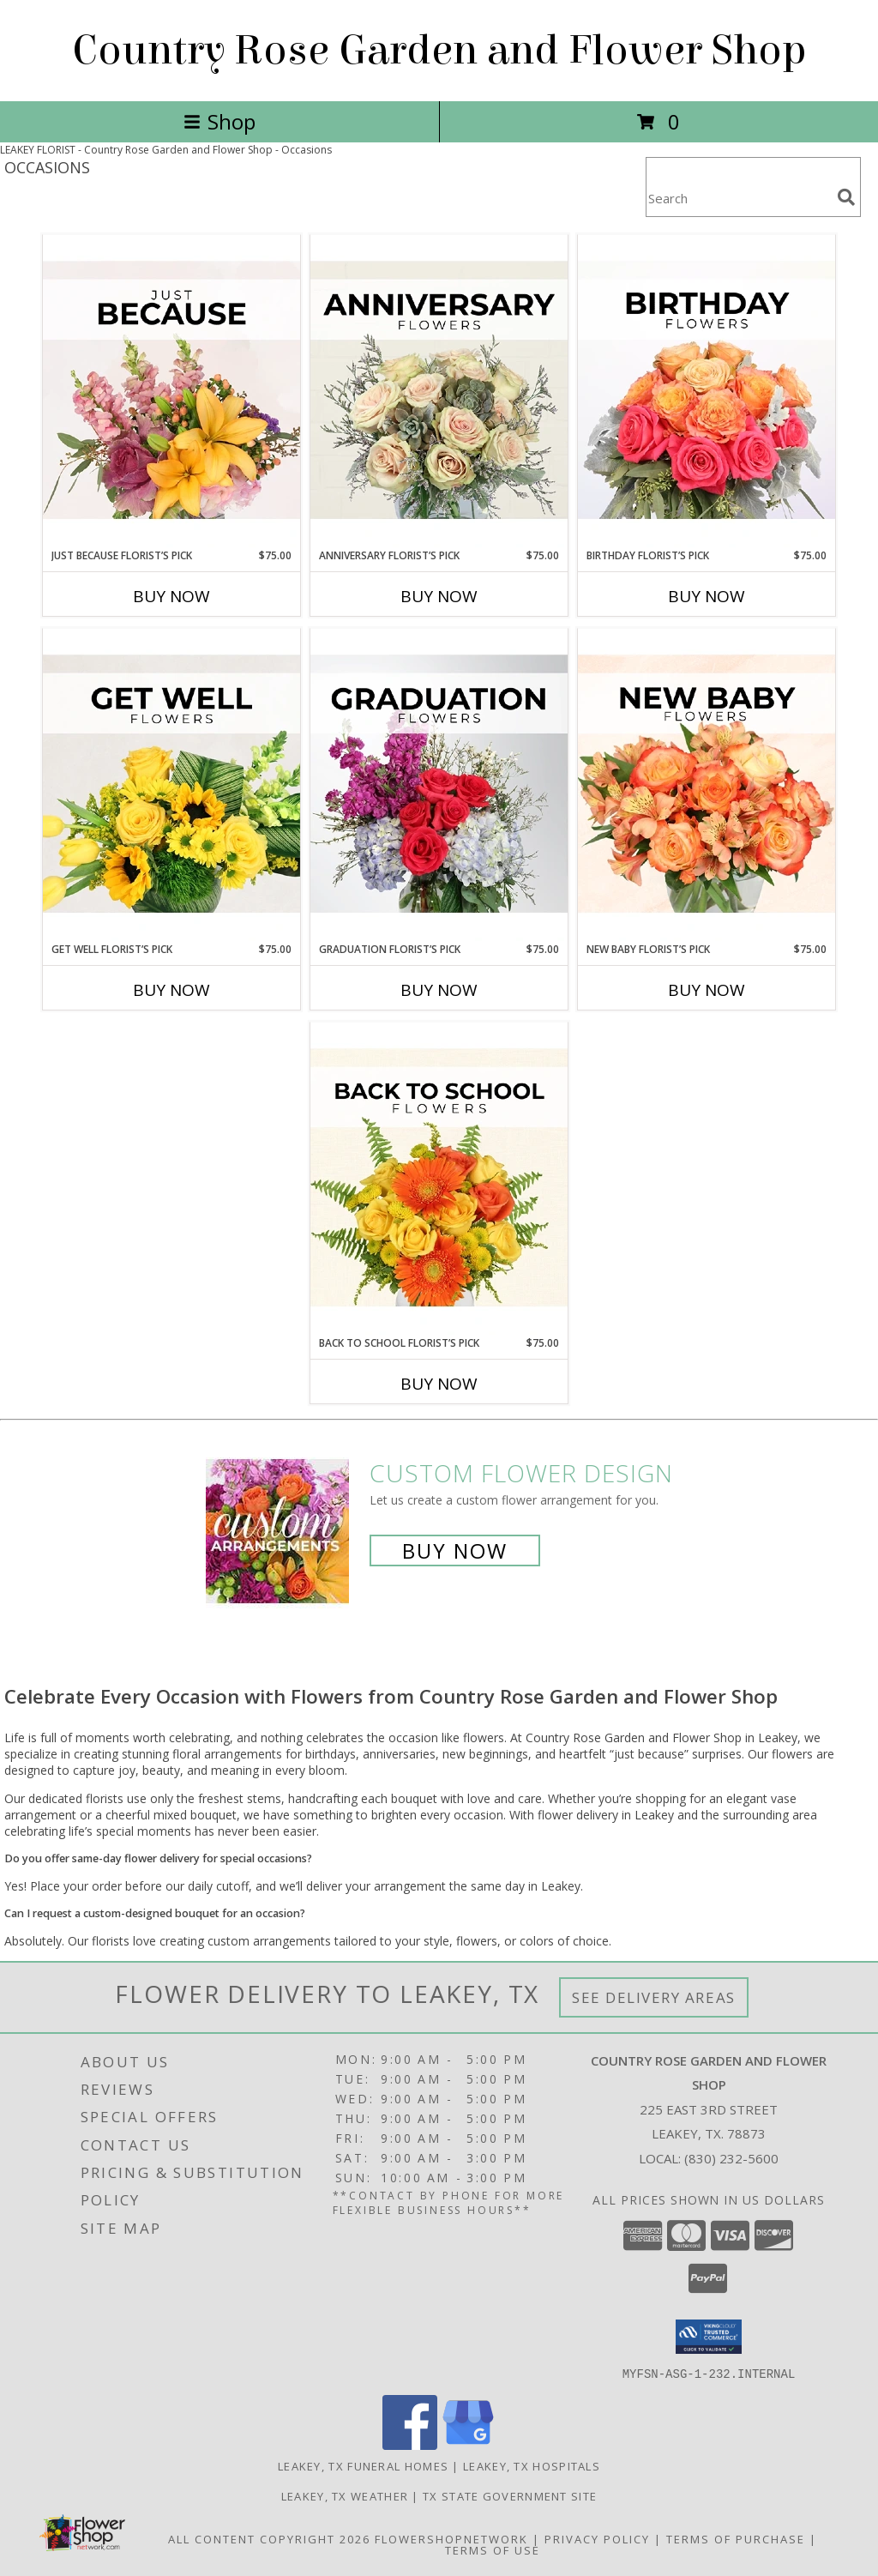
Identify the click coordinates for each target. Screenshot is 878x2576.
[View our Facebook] (409, 2444)
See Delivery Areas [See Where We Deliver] (654, 1997)
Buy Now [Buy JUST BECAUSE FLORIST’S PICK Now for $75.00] (171, 596)
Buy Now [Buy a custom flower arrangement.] (455, 1550)
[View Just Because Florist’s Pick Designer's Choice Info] (171, 391)
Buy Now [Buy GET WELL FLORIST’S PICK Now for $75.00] (171, 990)
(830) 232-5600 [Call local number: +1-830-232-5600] (731, 2158)
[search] (846, 197)
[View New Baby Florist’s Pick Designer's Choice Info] (706, 785)
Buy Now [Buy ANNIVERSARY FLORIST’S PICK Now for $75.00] (439, 596)
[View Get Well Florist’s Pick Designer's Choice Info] (171, 785)
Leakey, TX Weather (344, 2495)
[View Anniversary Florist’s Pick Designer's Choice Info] (439, 391)
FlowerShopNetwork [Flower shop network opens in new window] (451, 2538)
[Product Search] (738, 197)
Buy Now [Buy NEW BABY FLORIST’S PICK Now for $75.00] (706, 990)
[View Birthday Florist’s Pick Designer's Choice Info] (706, 391)
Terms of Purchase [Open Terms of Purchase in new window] (735, 2538)
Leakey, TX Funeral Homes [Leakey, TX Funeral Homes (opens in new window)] (363, 2465)
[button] (709, 2337)
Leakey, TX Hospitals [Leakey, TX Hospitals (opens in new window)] (531, 2465)
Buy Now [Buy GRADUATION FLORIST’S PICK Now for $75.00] (439, 990)
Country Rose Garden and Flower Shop (439, 50)
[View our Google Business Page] (468, 2444)
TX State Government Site (510, 2495)
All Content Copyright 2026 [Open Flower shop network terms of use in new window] (269, 2538)
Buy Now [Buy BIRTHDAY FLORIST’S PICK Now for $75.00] (706, 596)
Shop (219, 121)
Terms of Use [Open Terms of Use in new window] (492, 2549)
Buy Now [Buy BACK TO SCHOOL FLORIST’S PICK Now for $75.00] (439, 1383)
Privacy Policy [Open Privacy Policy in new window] (597, 2538)
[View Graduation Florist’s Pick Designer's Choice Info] (439, 785)
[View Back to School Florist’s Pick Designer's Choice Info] (439, 1179)
